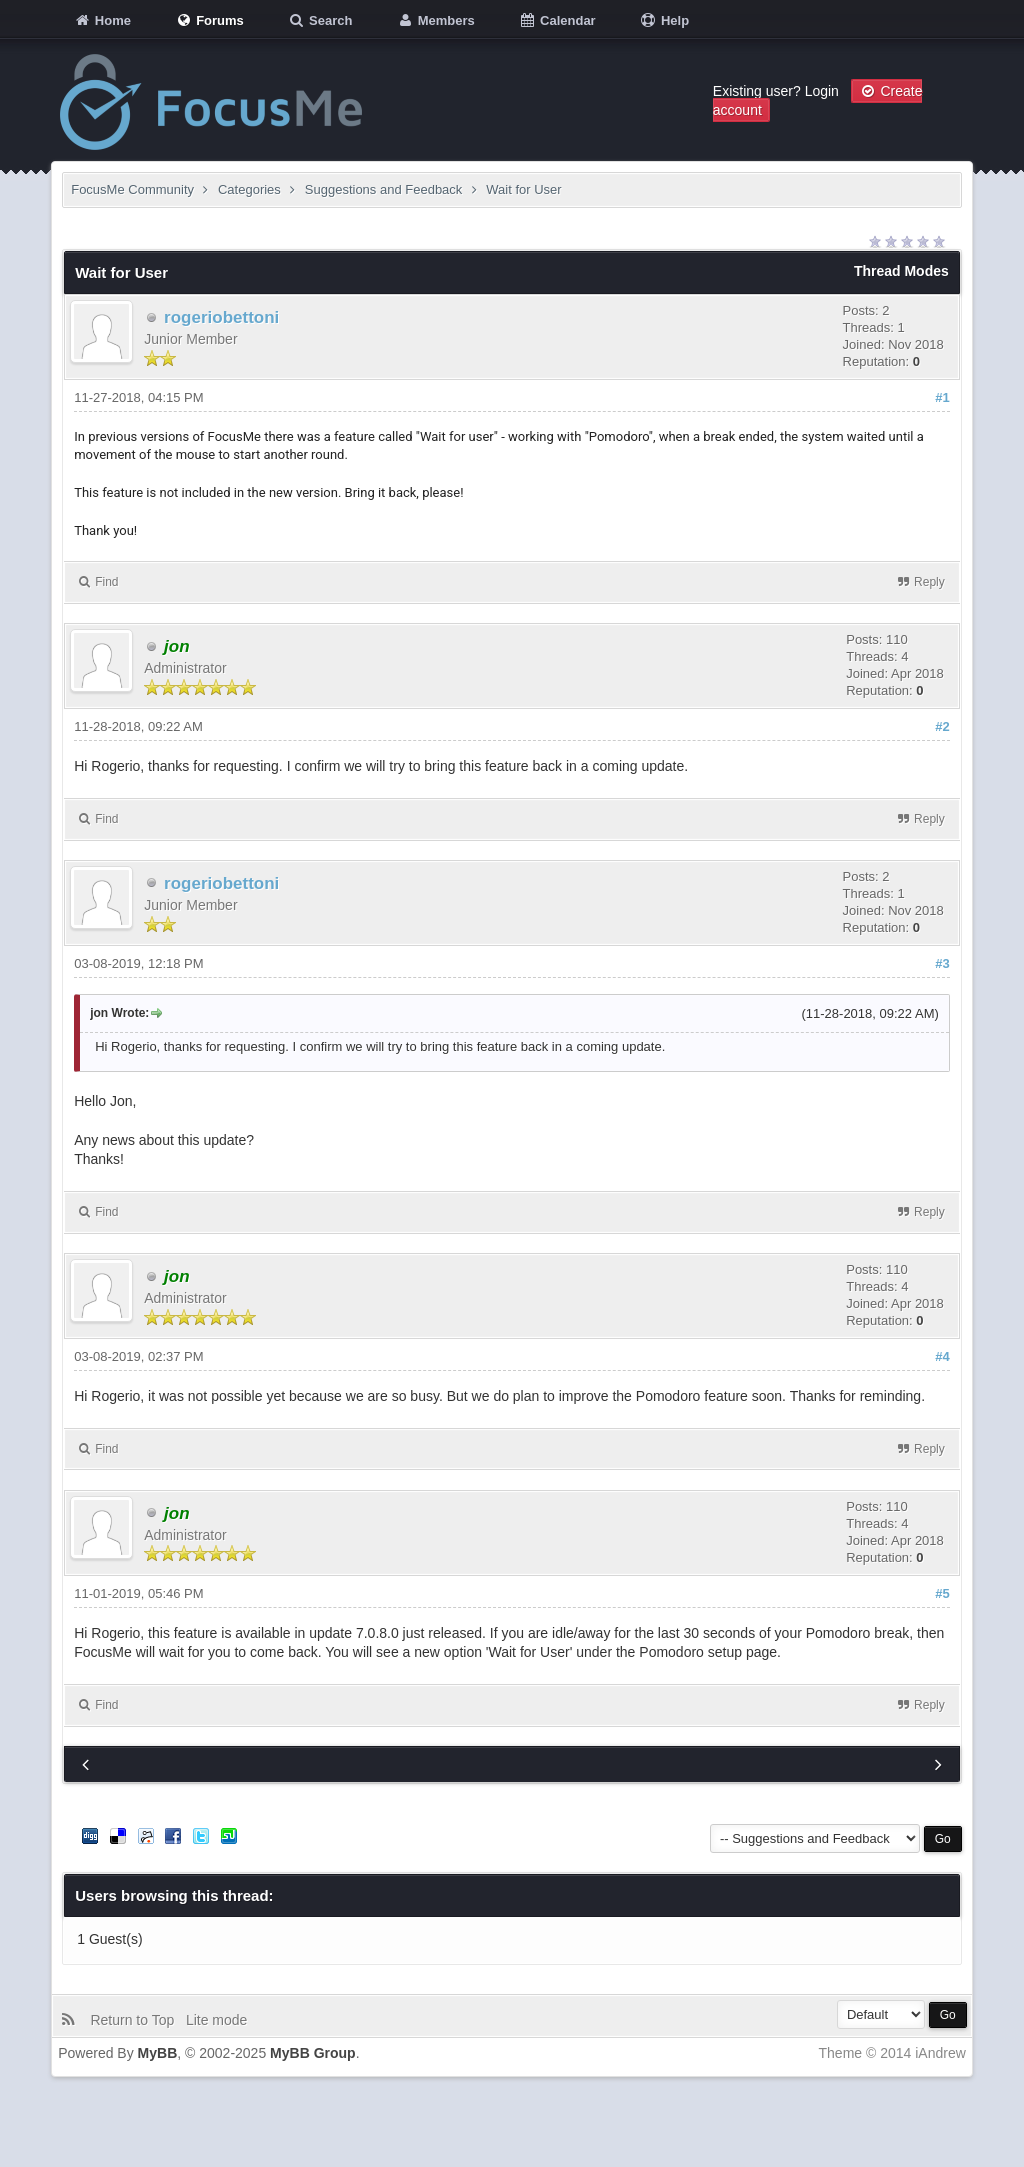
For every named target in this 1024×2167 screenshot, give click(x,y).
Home (102, 20)
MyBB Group (313, 2053)
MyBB (158, 2053)
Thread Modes (901, 271)
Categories (249, 189)
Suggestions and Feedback (384, 189)
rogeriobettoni (221, 317)
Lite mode (220, 2020)
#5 (942, 1593)
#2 (942, 726)
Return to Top (136, 2020)
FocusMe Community (132, 189)
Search (319, 20)
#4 (942, 1356)
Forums (209, 20)
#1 (942, 397)
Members (435, 20)
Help (664, 20)
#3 (942, 963)
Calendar (556, 20)
